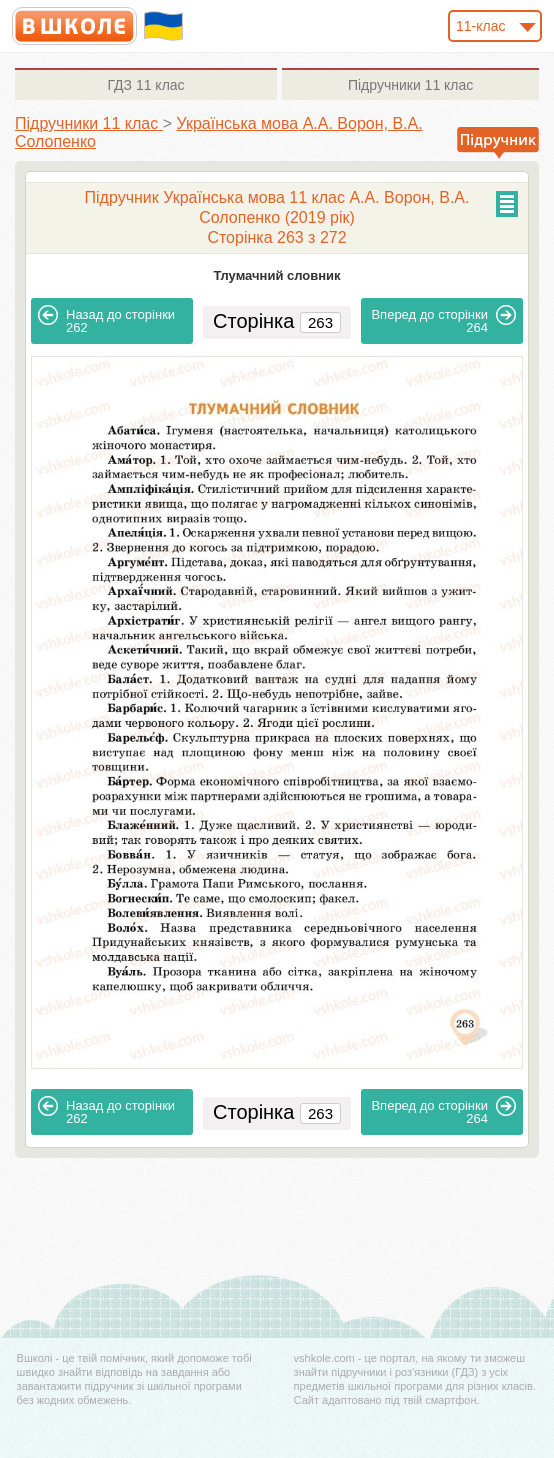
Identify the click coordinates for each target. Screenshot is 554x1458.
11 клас (145, 85)
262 (106, 320)
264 (443, 320)
